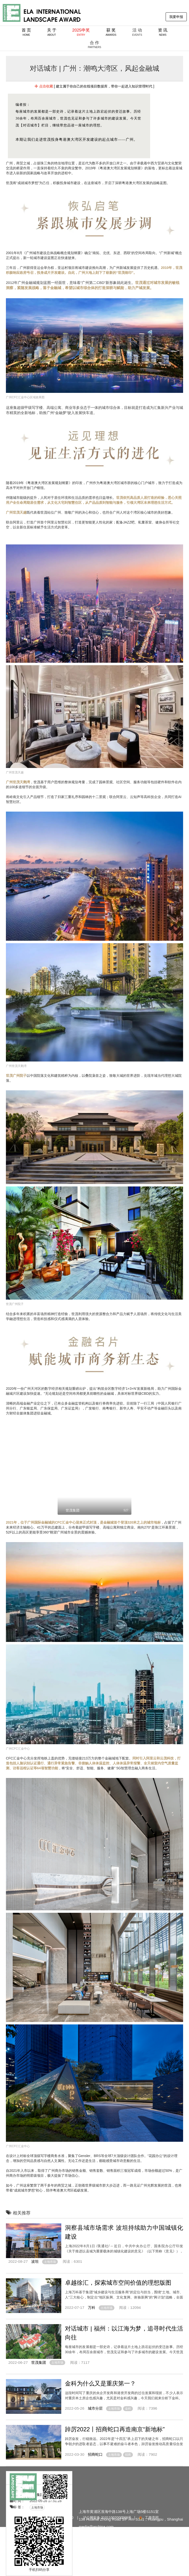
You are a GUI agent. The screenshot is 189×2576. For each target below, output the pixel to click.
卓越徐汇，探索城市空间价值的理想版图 (118, 2282)
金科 (128, 2408)
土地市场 (50, 2261)
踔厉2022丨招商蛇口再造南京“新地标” (115, 2429)
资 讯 (163, 32)
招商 (128, 2454)
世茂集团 (38, 2362)
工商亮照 (148, 2518)
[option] (94, 1468)
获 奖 (111, 32)
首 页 (26, 32)
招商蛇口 (95, 2454)
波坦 (35, 2261)
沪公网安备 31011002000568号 (107, 2518)
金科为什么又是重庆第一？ (100, 2383)
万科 (91, 2307)
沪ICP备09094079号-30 (55, 2518)
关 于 (52, 32)
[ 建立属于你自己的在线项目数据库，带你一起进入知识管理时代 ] (94, 86)
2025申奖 (81, 32)
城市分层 (95, 2408)
